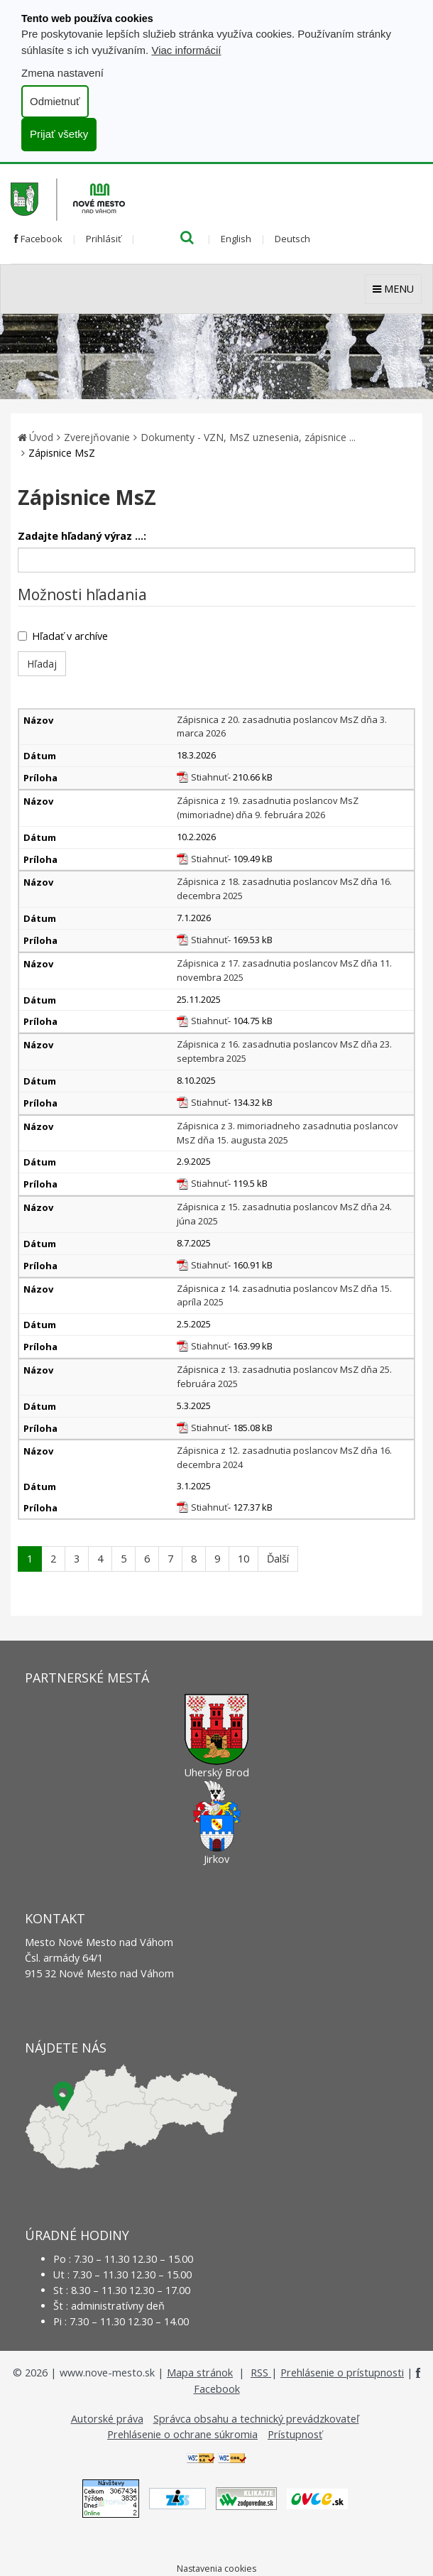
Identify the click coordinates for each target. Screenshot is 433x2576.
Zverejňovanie (97, 437)
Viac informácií (186, 50)
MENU (393, 288)
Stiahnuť (209, 777)
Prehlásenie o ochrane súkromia (182, 2434)
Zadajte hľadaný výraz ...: (82, 536)
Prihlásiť (103, 238)
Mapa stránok (200, 2372)
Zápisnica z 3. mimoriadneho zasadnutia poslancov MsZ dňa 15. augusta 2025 (287, 1132)
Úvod (41, 437)
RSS (261, 2372)
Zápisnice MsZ (61, 453)
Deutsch (292, 238)
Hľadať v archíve (63, 636)
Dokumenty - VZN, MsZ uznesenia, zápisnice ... (248, 437)
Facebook (38, 238)
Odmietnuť (55, 101)
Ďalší (278, 1558)
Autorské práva (107, 2418)
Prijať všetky (59, 134)
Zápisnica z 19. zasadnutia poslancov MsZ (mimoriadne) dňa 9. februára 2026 (267, 807)
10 (243, 1558)
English (236, 238)
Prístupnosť (295, 2434)
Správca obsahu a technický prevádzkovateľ (256, 2418)
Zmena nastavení (62, 73)
